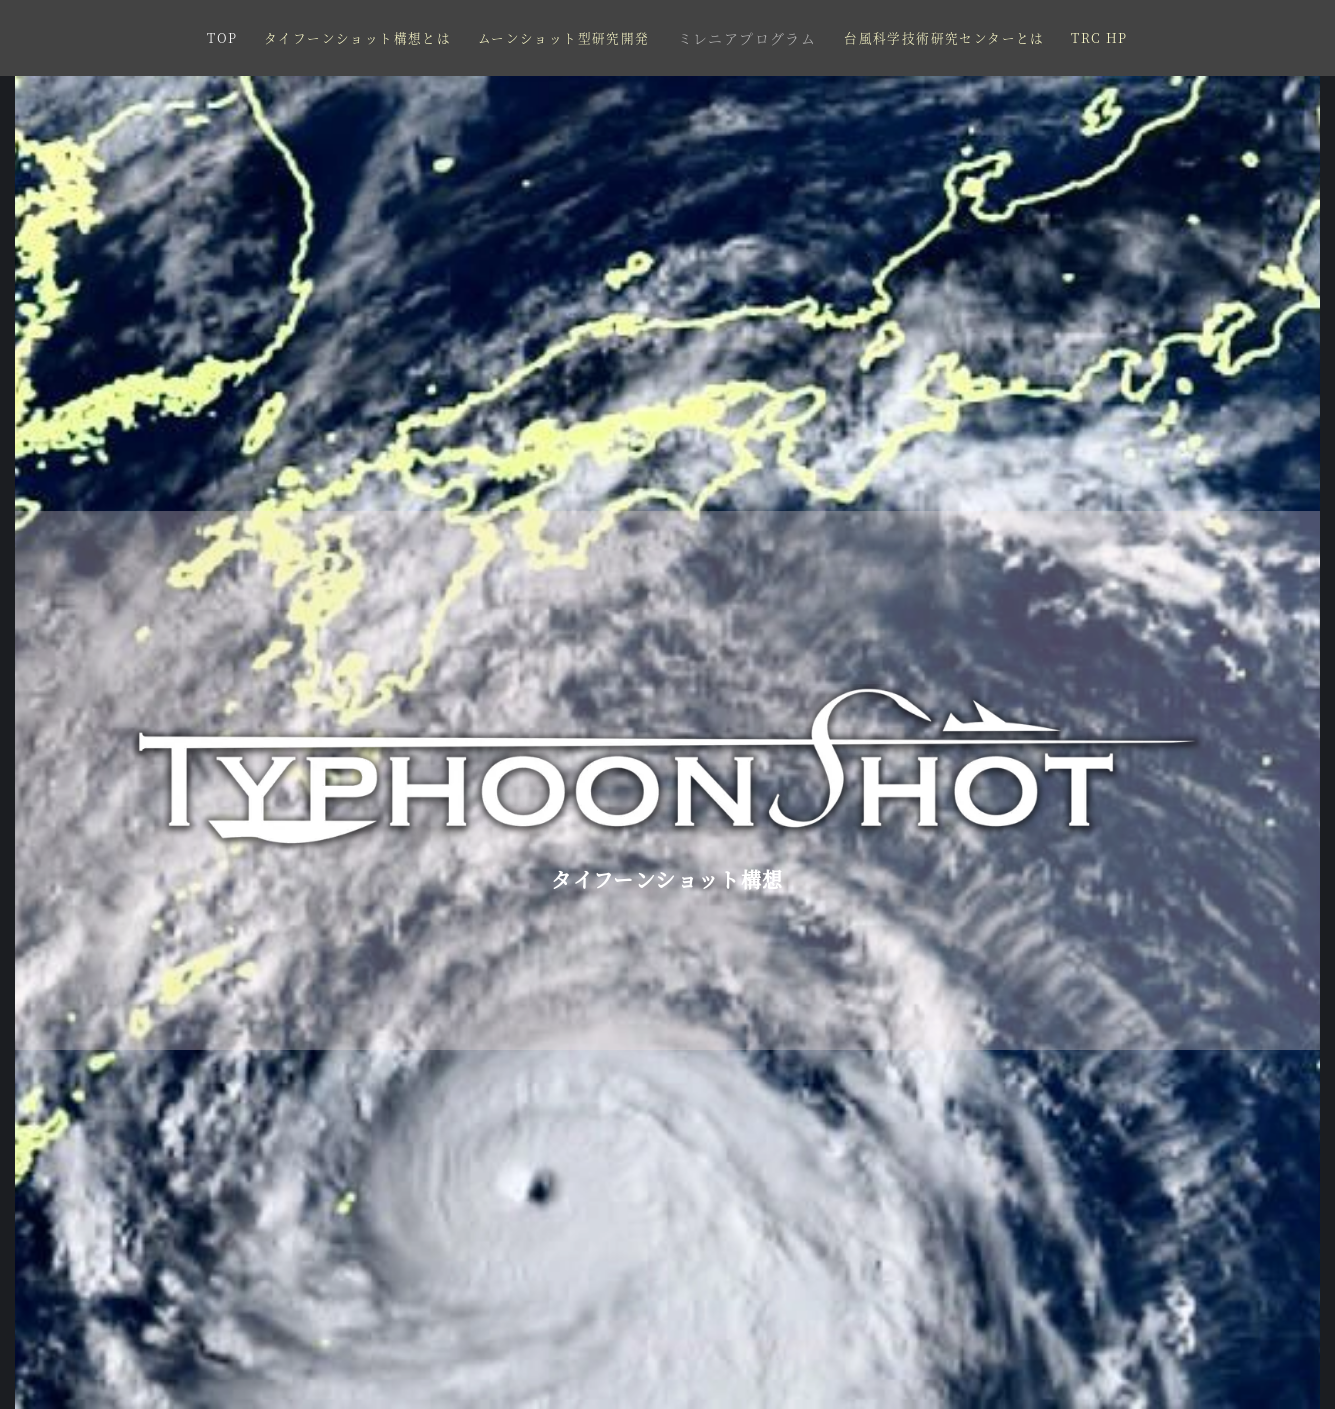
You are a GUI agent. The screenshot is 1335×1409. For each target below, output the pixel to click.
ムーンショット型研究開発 (564, 37)
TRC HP (1099, 37)
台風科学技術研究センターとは (944, 37)
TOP (222, 37)
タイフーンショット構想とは (357, 37)
